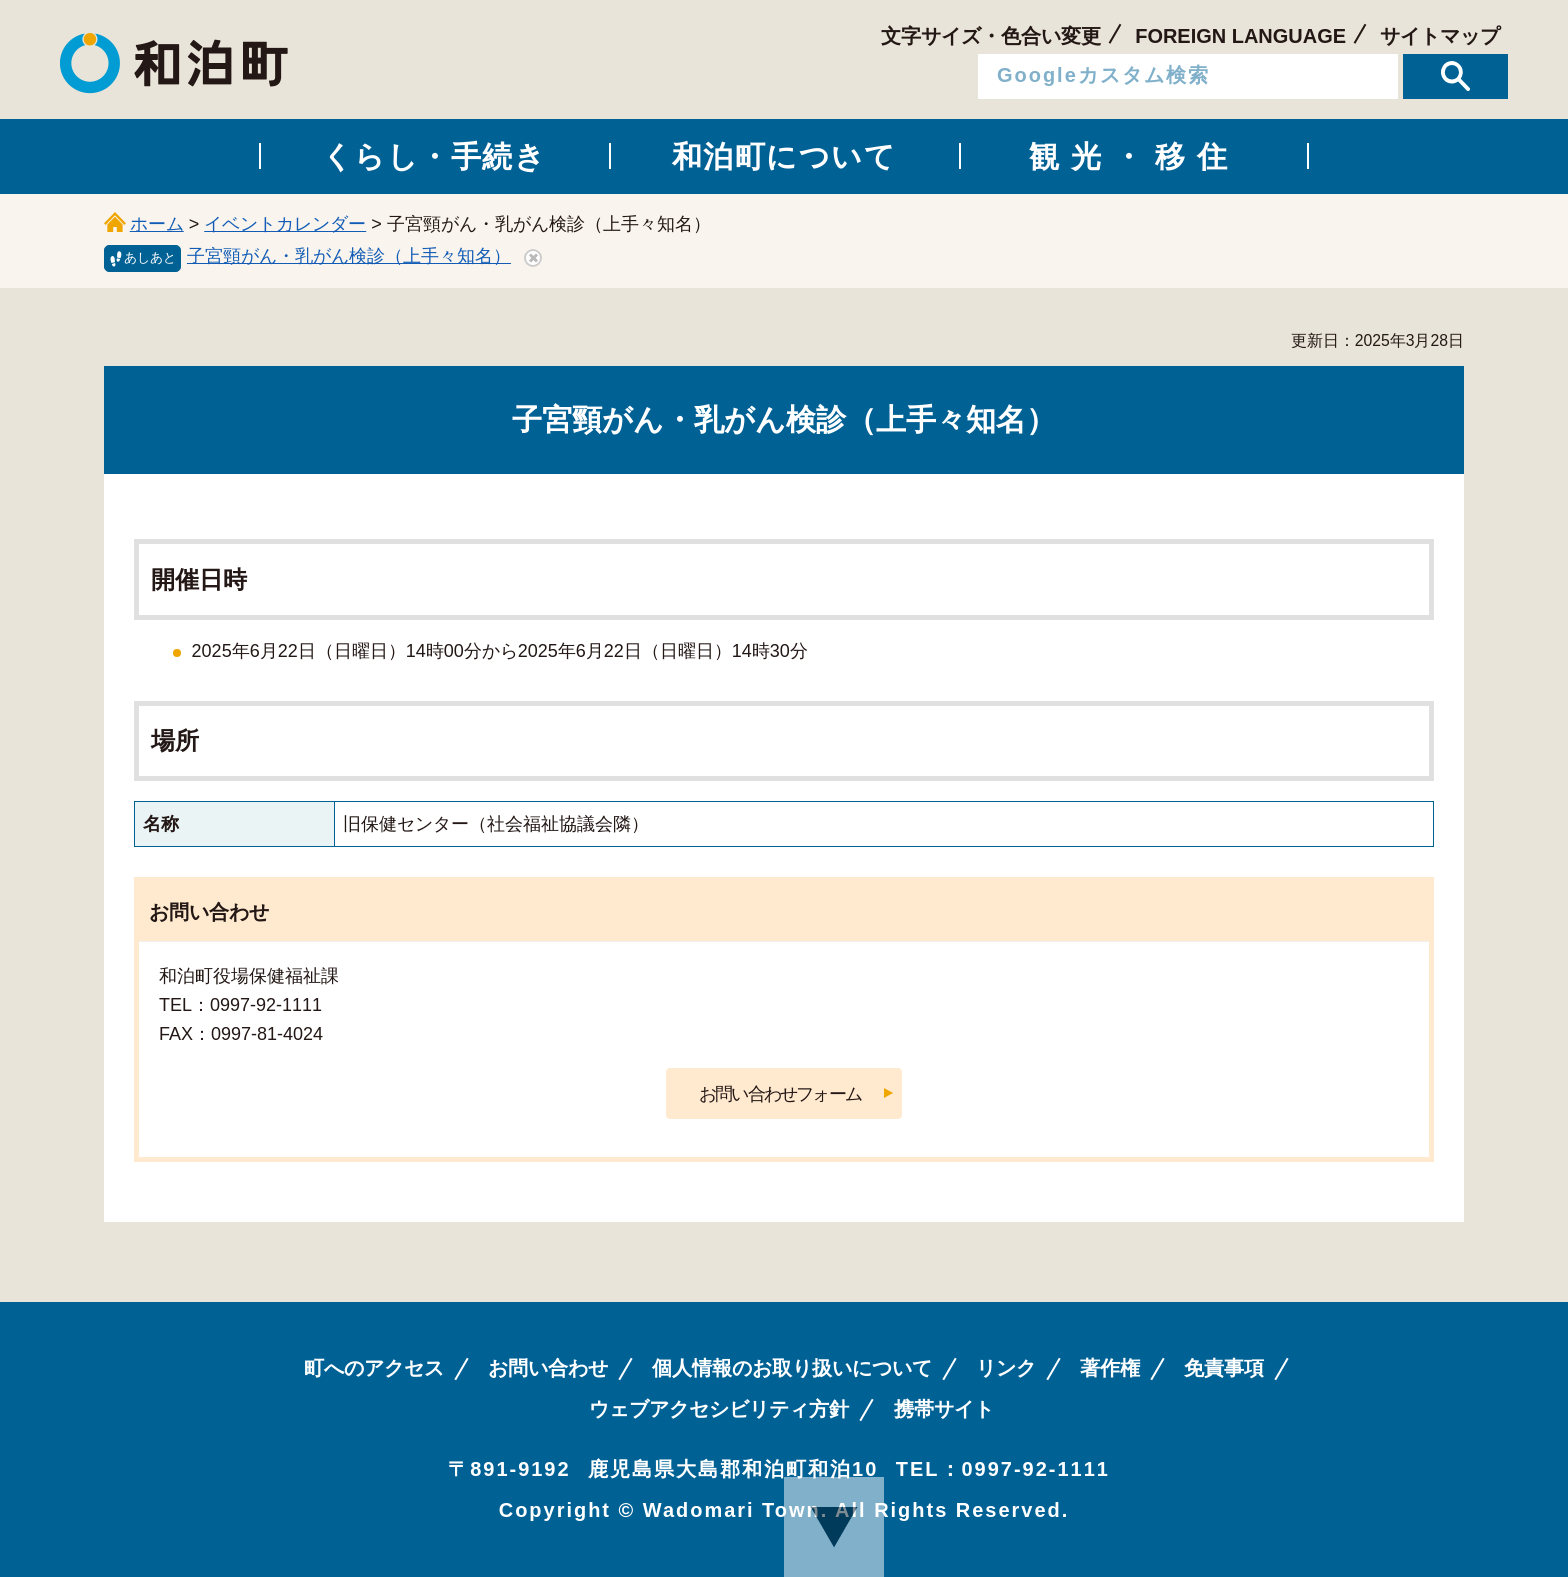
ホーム (157, 224)
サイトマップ (1440, 36)
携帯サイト (944, 1409)
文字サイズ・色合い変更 (991, 36)
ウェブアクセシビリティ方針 (719, 1409)
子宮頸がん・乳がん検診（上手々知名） (349, 256)
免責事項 (1224, 1368)
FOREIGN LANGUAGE (1240, 36)
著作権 (1110, 1368)
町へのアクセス (374, 1368)
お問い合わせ (548, 1368)
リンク (1006, 1368)
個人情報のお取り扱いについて (792, 1368)
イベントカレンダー (285, 224)
